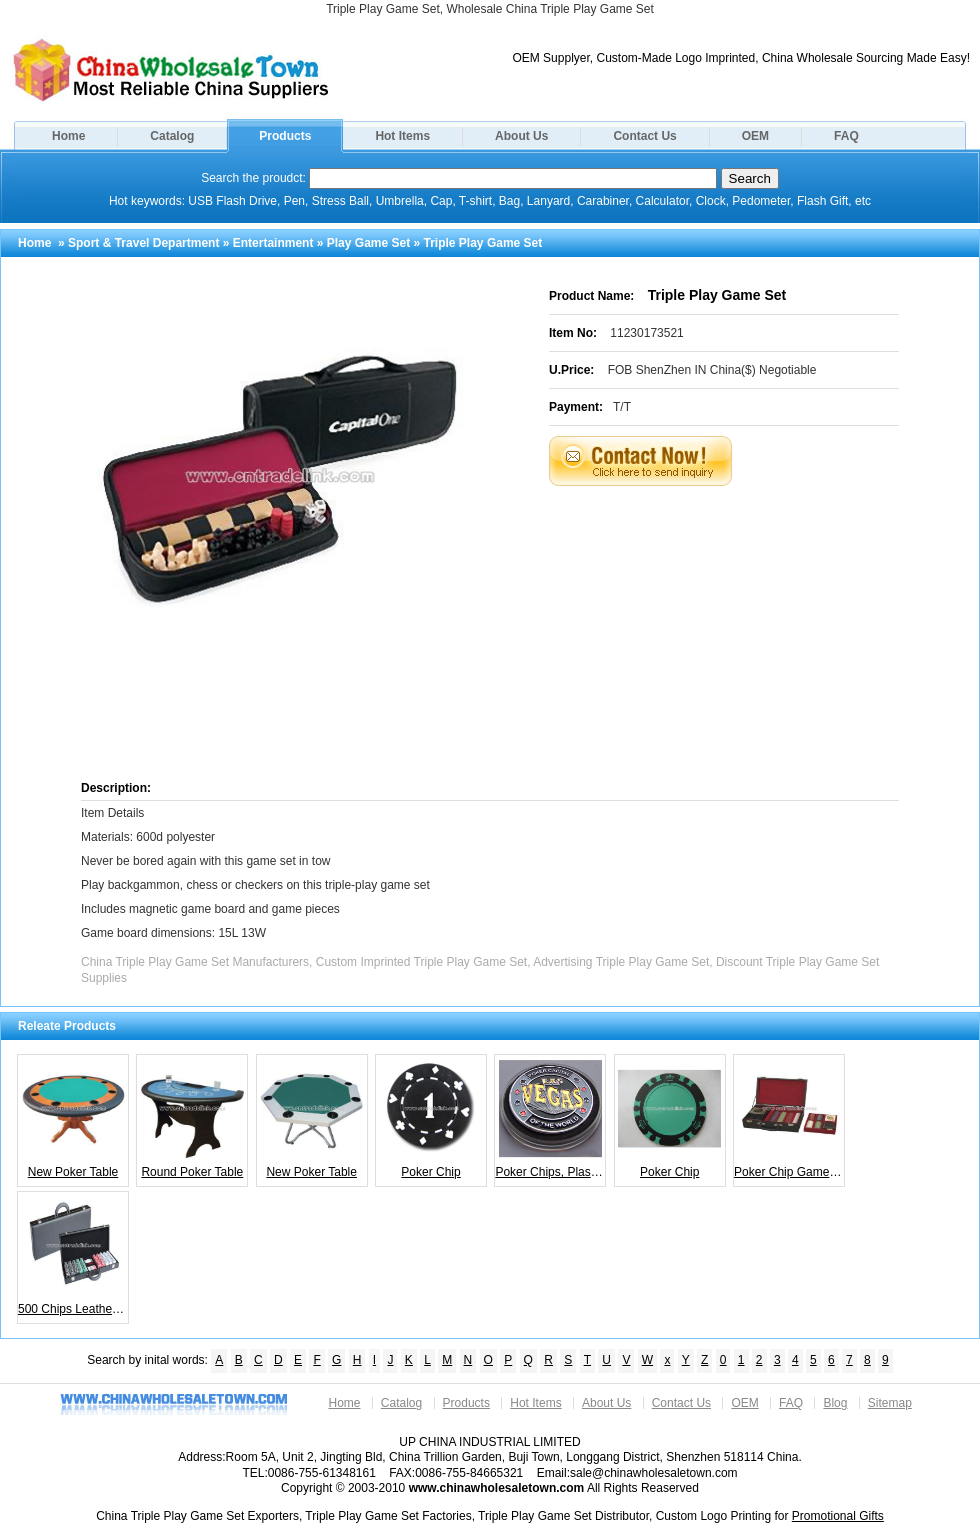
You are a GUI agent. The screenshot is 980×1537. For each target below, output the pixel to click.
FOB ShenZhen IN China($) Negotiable (712, 370)
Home (68, 136)
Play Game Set (368, 243)
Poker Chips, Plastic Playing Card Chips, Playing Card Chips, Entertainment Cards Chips (550, 1118)
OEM (755, 136)
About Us (521, 136)
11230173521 (646, 333)
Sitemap (890, 1403)
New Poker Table (73, 1118)
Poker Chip (431, 1118)
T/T (622, 407)
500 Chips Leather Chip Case (73, 1255)
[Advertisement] (714, 631)
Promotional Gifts (838, 1516)
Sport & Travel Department (143, 243)
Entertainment (273, 243)
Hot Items (402, 136)
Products (285, 136)
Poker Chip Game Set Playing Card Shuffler (789, 1118)
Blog (835, 1403)
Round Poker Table (192, 1118)
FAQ (846, 136)
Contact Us (644, 136)
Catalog (172, 136)
